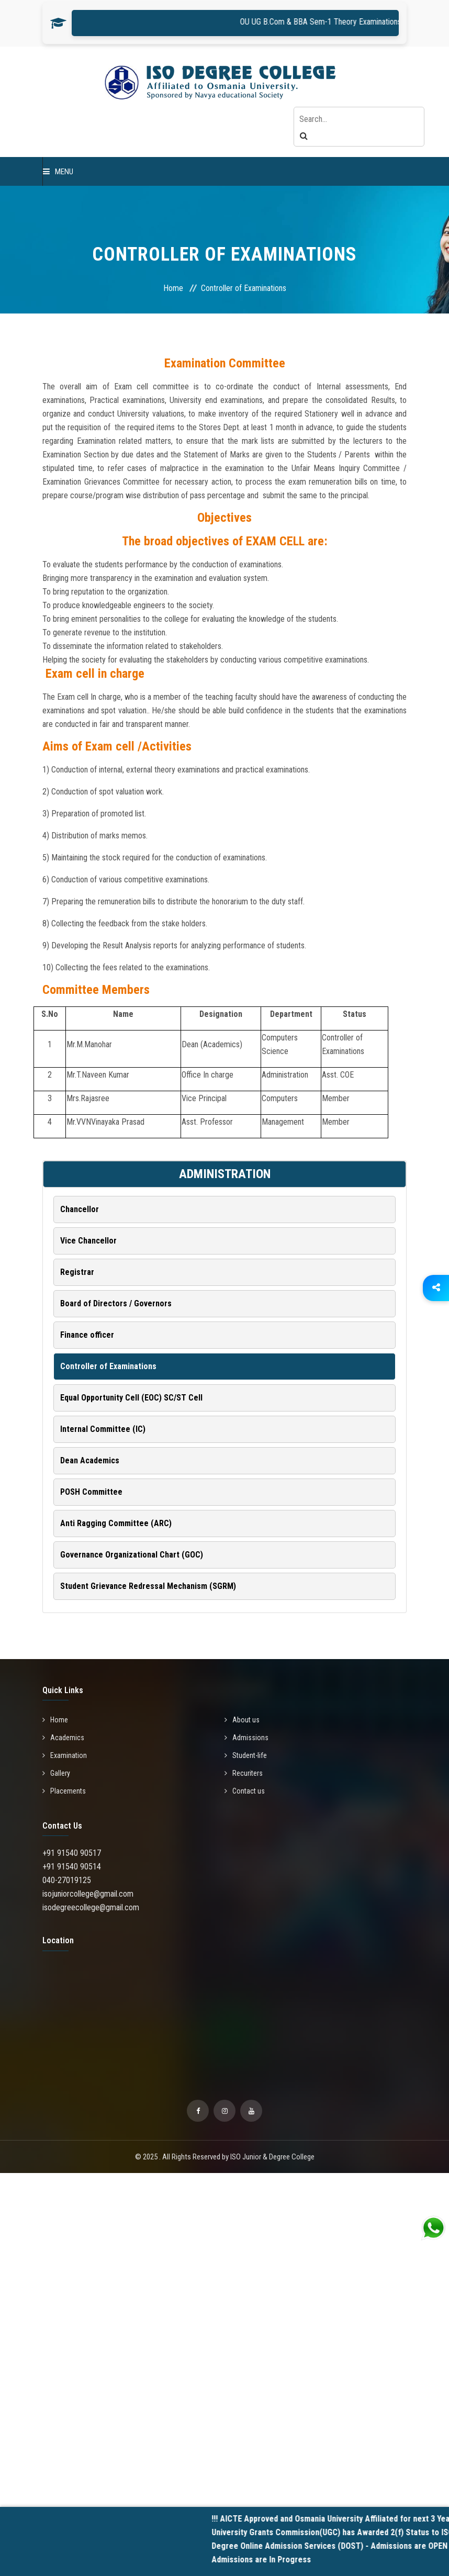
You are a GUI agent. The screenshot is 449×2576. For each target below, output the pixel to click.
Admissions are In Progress (278, 2559)
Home (173, 288)
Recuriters (243, 1773)
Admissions (246, 1737)
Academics (63, 1737)
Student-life (245, 1755)
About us (242, 1720)
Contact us (244, 1791)
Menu (58, 171)
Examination (64, 1755)
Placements (64, 1791)
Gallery (56, 1773)
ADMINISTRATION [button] (225, 1174)
